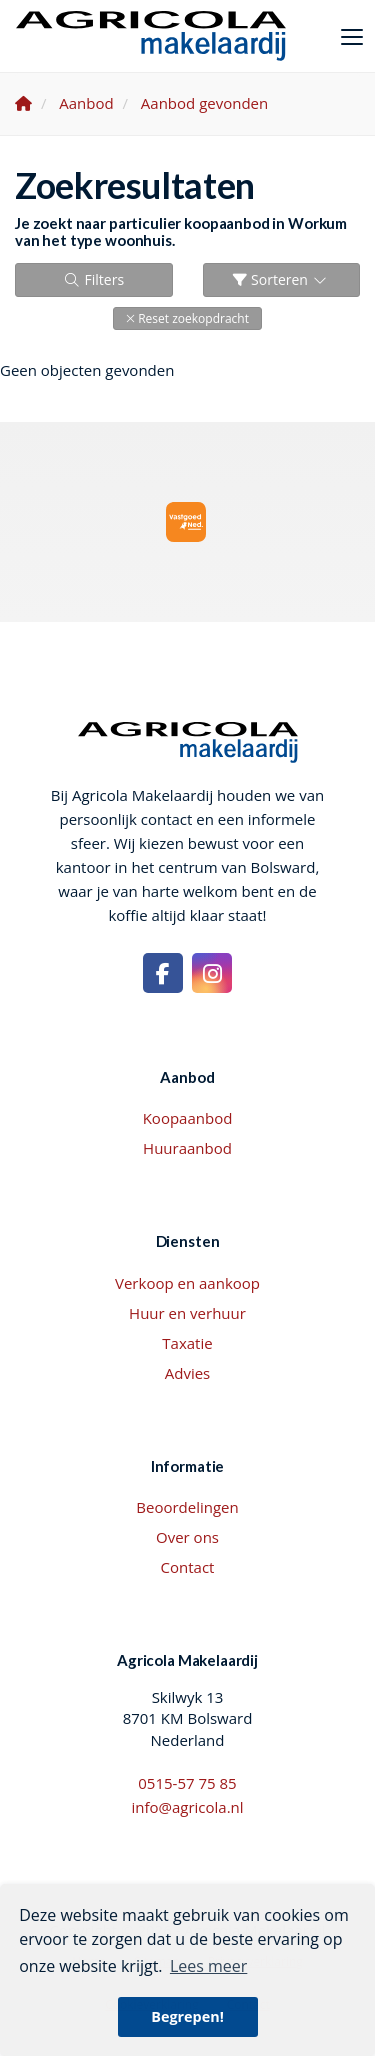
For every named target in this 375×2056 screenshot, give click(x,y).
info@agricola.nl (187, 1807)
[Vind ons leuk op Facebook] (163, 973)
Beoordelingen (187, 1507)
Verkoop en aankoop (187, 1283)
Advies (188, 1373)
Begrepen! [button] (187, 2016)
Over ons (187, 1537)
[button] (187, 318)
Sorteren (281, 279)
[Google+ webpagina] (212, 973)
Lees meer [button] (208, 1966)
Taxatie (187, 1343)
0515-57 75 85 (187, 1783)
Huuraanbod (187, 1148)
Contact (188, 1567)
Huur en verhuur (187, 1313)
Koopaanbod (188, 1118)
